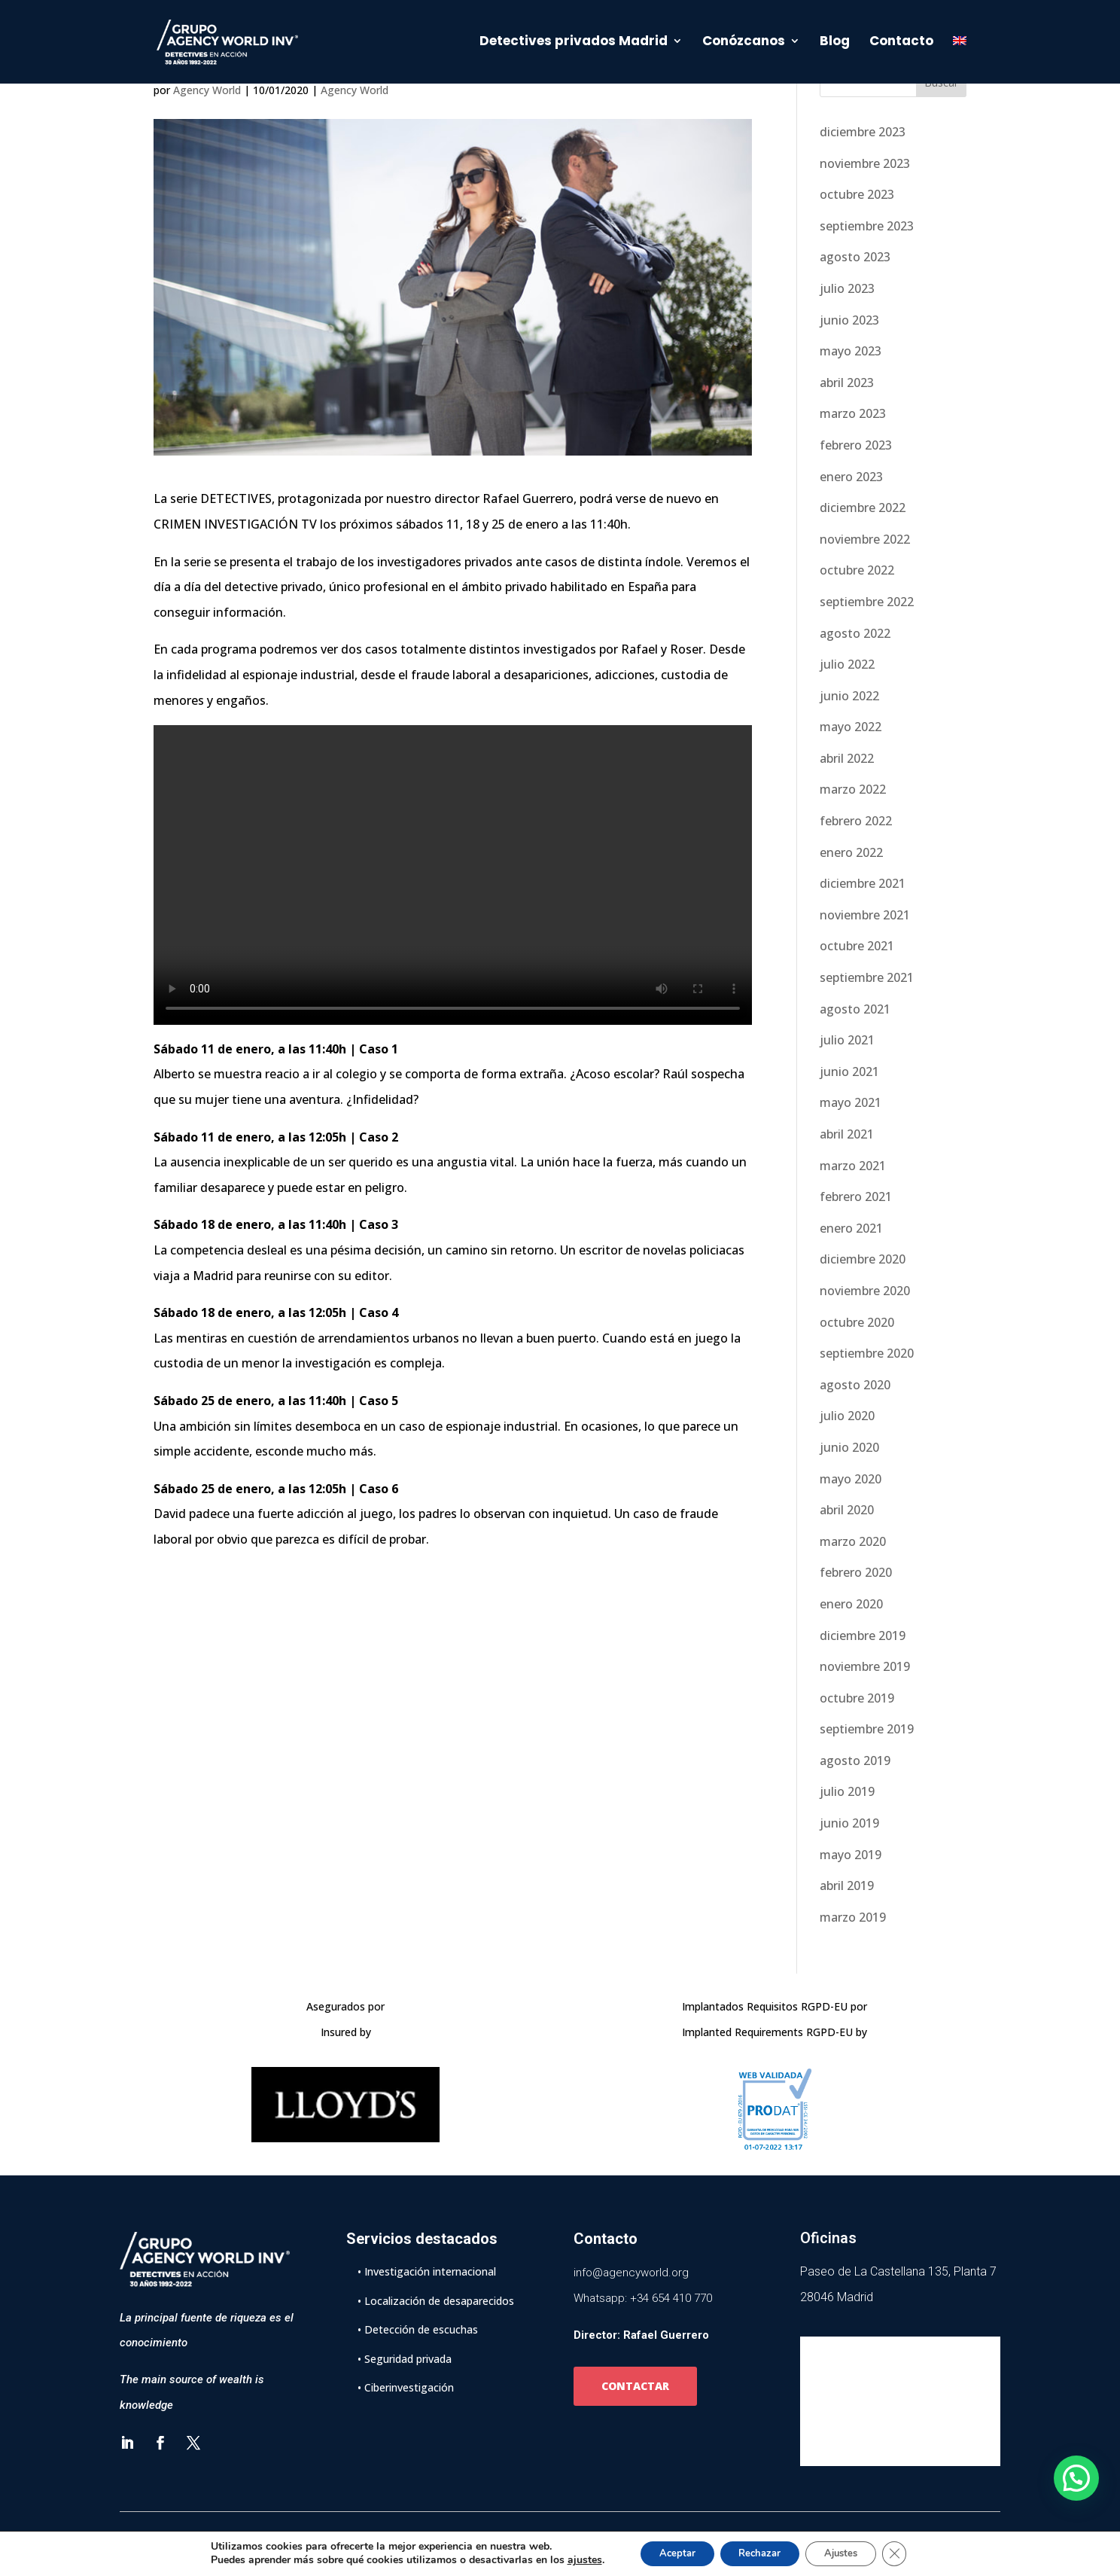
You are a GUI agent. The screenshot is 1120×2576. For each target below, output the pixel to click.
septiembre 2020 (867, 1353)
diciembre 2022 (862, 507)
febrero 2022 (856, 820)
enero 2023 (851, 476)
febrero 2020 (856, 1572)
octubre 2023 (857, 194)
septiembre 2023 (867, 226)
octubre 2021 (857, 945)
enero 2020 (851, 1604)
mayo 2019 (850, 1854)
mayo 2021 (850, 1102)
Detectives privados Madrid (573, 45)
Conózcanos (743, 45)
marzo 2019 (853, 1917)
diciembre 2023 (862, 131)
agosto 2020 (855, 1384)
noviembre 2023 (865, 163)
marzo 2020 (853, 1541)
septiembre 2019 (867, 1729)
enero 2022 (851, 852)
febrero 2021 (856, 1196)
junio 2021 (849, 1071)
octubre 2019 (857, 1698)
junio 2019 (849, 1823)
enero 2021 (851, 1228)
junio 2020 (849, 1447)
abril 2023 (847, 382)
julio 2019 (847, 1791)
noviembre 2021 (865, 915)
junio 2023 (849, 320)
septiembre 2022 (867, 601)
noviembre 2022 (865, 539)
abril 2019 (847, 1885)
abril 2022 (847, 758)
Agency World (207, 90)
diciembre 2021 (862, 883)
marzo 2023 (853, 413)
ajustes (567, 2559)
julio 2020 (847, 1415)
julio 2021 (847, 1040)
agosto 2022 (855, 633)
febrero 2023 (856, 445)
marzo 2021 (853, 1165)
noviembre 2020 (865, 1290)
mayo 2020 (850, 1479)
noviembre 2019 (865, 1666)
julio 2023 (847, 288)
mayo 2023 (850, 351)
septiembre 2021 (867, 977)
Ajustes (850, 2552)
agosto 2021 (855, 1009)
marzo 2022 (853, 789)
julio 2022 (847, 664)
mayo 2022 (850, 726)
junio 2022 (849, 695)
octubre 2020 (857, 1322)
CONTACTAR (635, 2386)
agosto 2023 (855, 256)
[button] (1076, 2478)
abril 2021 (847, 1134)
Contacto (901, 45)
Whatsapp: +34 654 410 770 (643, 2298)
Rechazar (758, 2552)
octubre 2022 (857, 570)
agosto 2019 (855, 1760)
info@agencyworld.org (631, 2272)
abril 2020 (847, 1509)
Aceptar (665, 2552)
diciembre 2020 (862, 1259)
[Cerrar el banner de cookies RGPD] (910, 2552)
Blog (835, 45)
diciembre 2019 (862, 1635)
